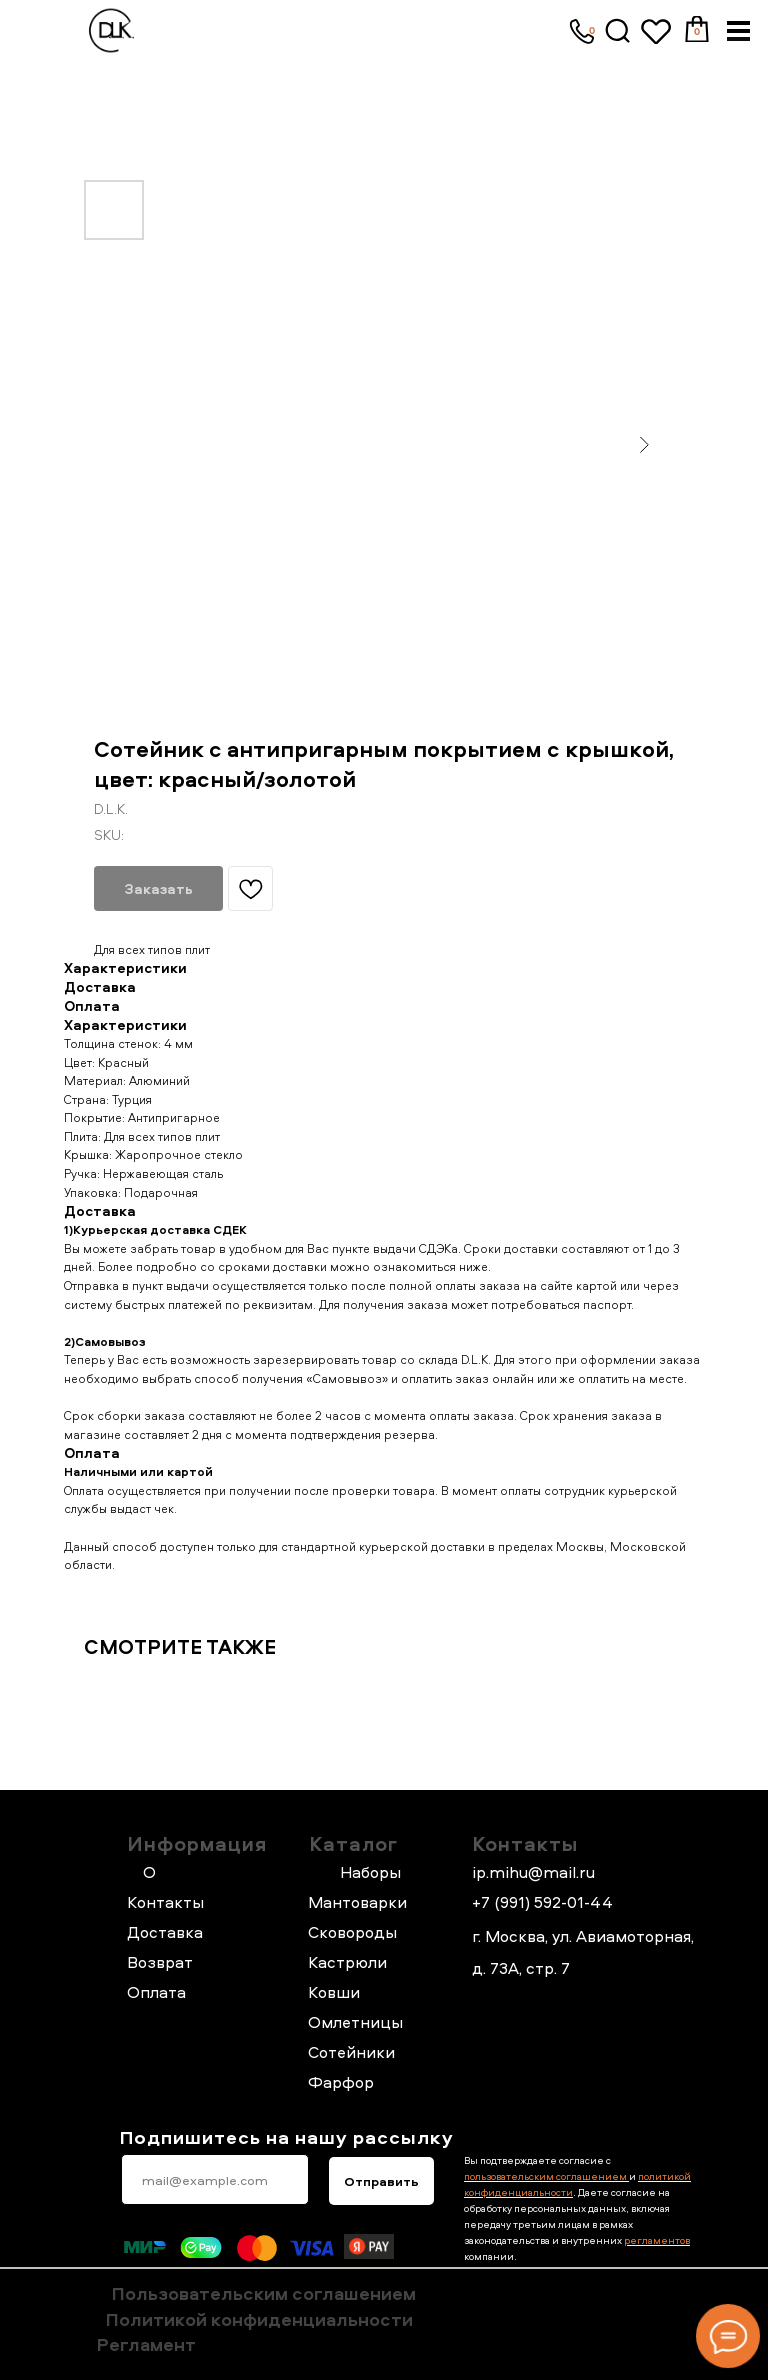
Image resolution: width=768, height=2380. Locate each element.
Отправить (381, 2181)
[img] (619, 31)
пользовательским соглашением (546, 2176)
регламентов (657, 2240)
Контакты (525, 1843)
